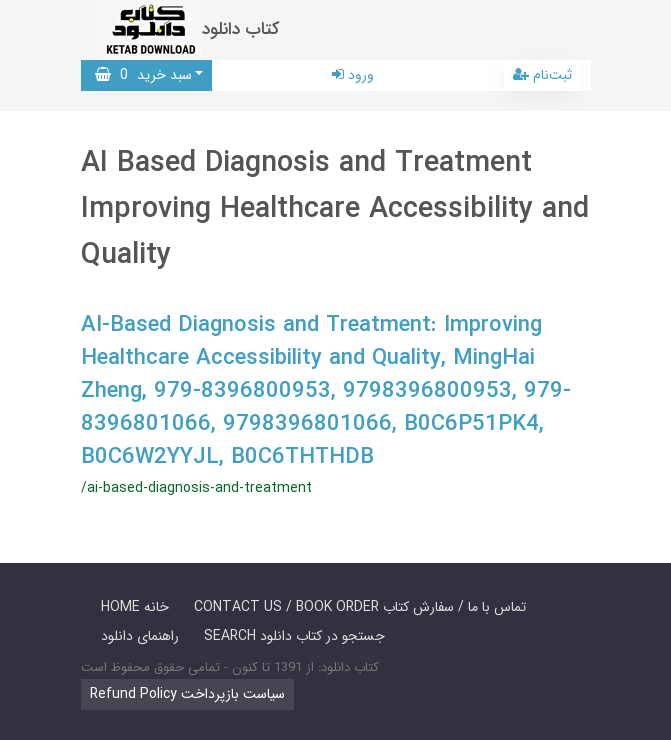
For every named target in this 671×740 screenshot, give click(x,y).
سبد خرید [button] (143, 75)
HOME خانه (135, 607)
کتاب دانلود (241, 29)
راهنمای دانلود (140, 636)
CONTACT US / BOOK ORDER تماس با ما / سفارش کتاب (360, 607)
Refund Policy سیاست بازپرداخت (187, 694)
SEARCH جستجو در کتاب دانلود (294, 636)
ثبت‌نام (542, 75)
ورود (353, 75)
